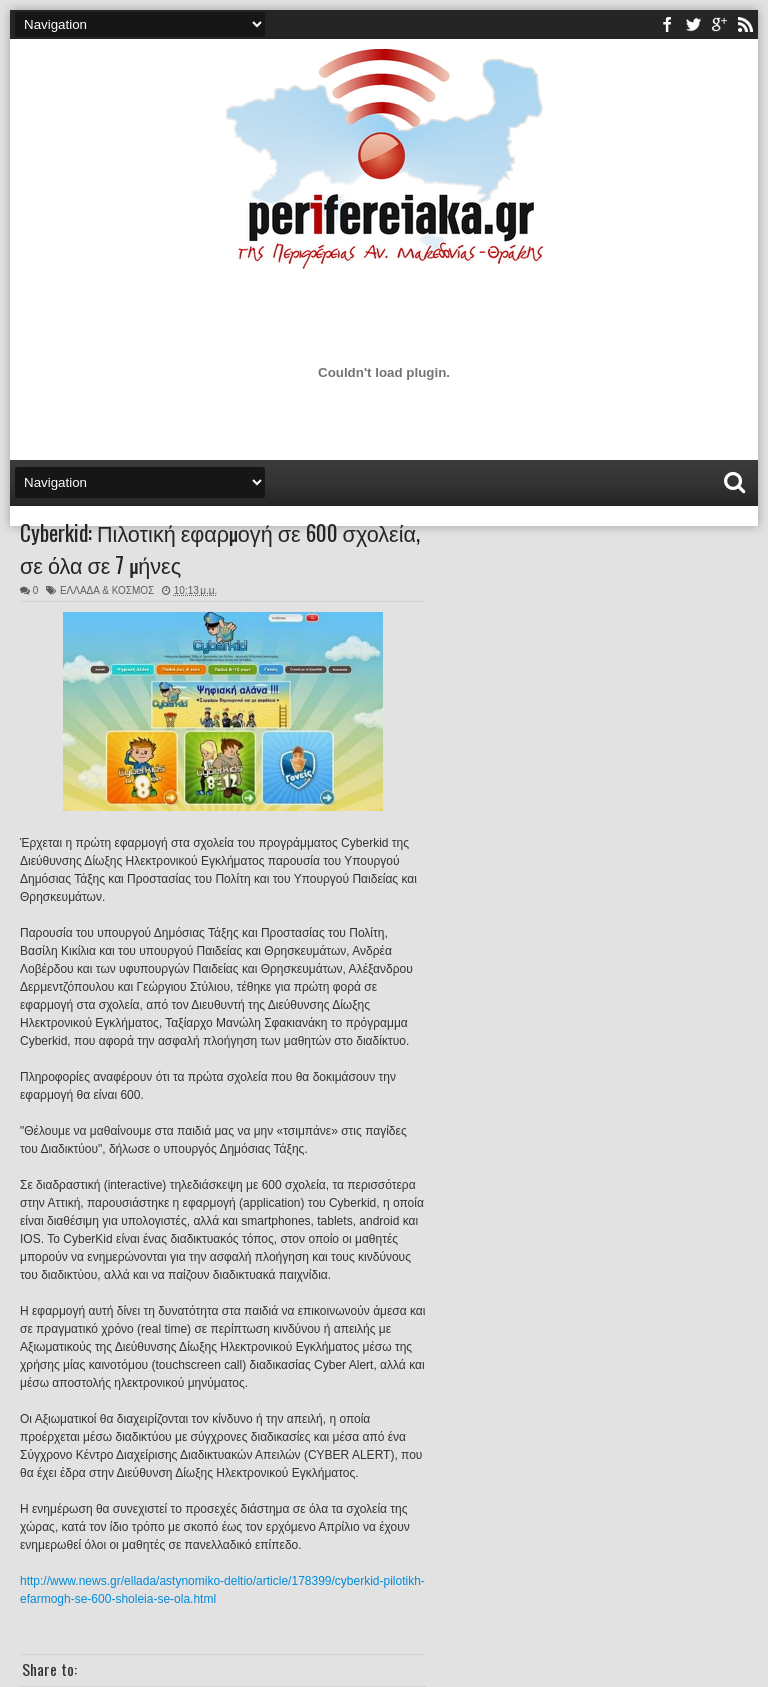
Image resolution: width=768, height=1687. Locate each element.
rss (745, 24)
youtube (719, 24)
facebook (667, 24)
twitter (693, 24)
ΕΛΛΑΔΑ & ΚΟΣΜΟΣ (107, 590)
